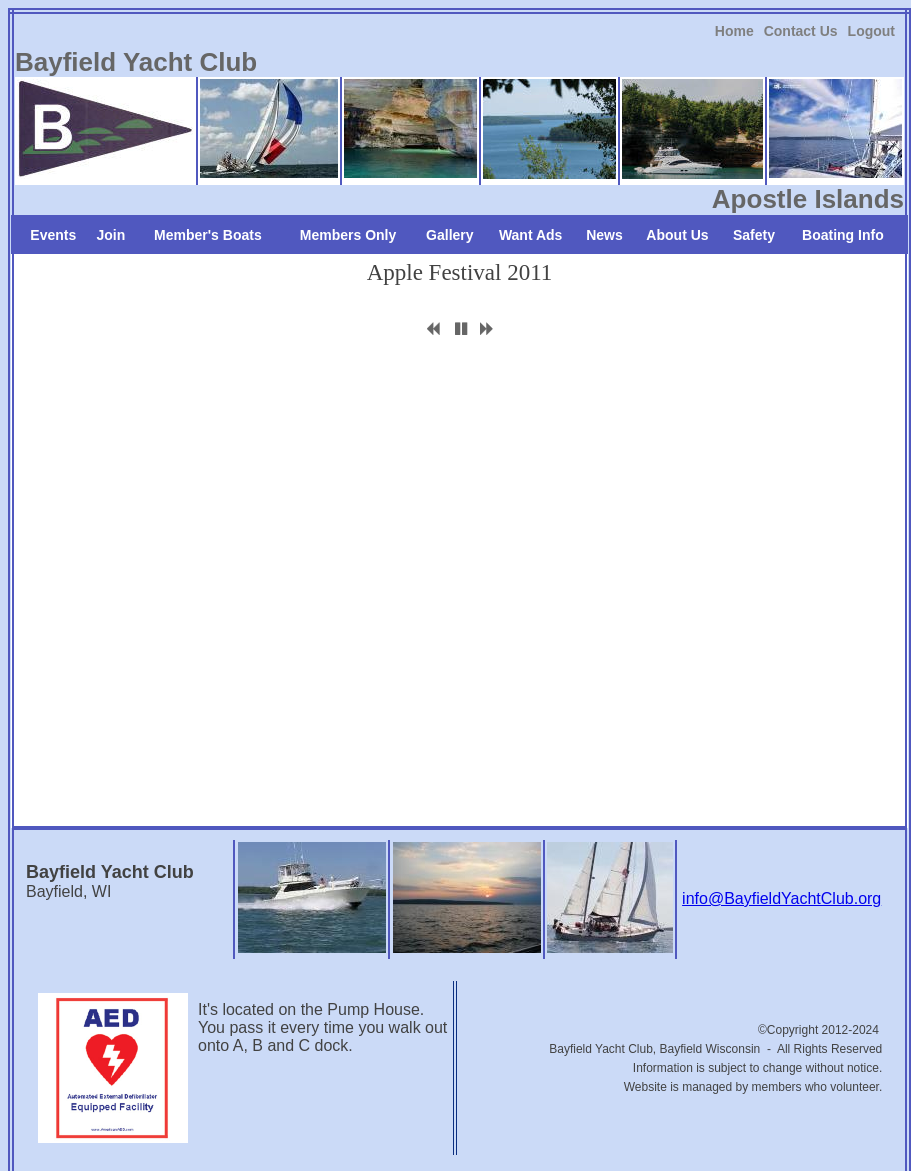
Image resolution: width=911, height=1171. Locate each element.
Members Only (348, 235)
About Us (677, 235)
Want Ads (531, 235)
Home (734, 31)
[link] (734, 30)
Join (111, 235)
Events (53, 235)
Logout (871, 31)
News (604, 235)
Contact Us (801, 31)
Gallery (449, 235)
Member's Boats (208, 235)
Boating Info (843, 235)
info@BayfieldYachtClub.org (781, 898)
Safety (754, 235)
